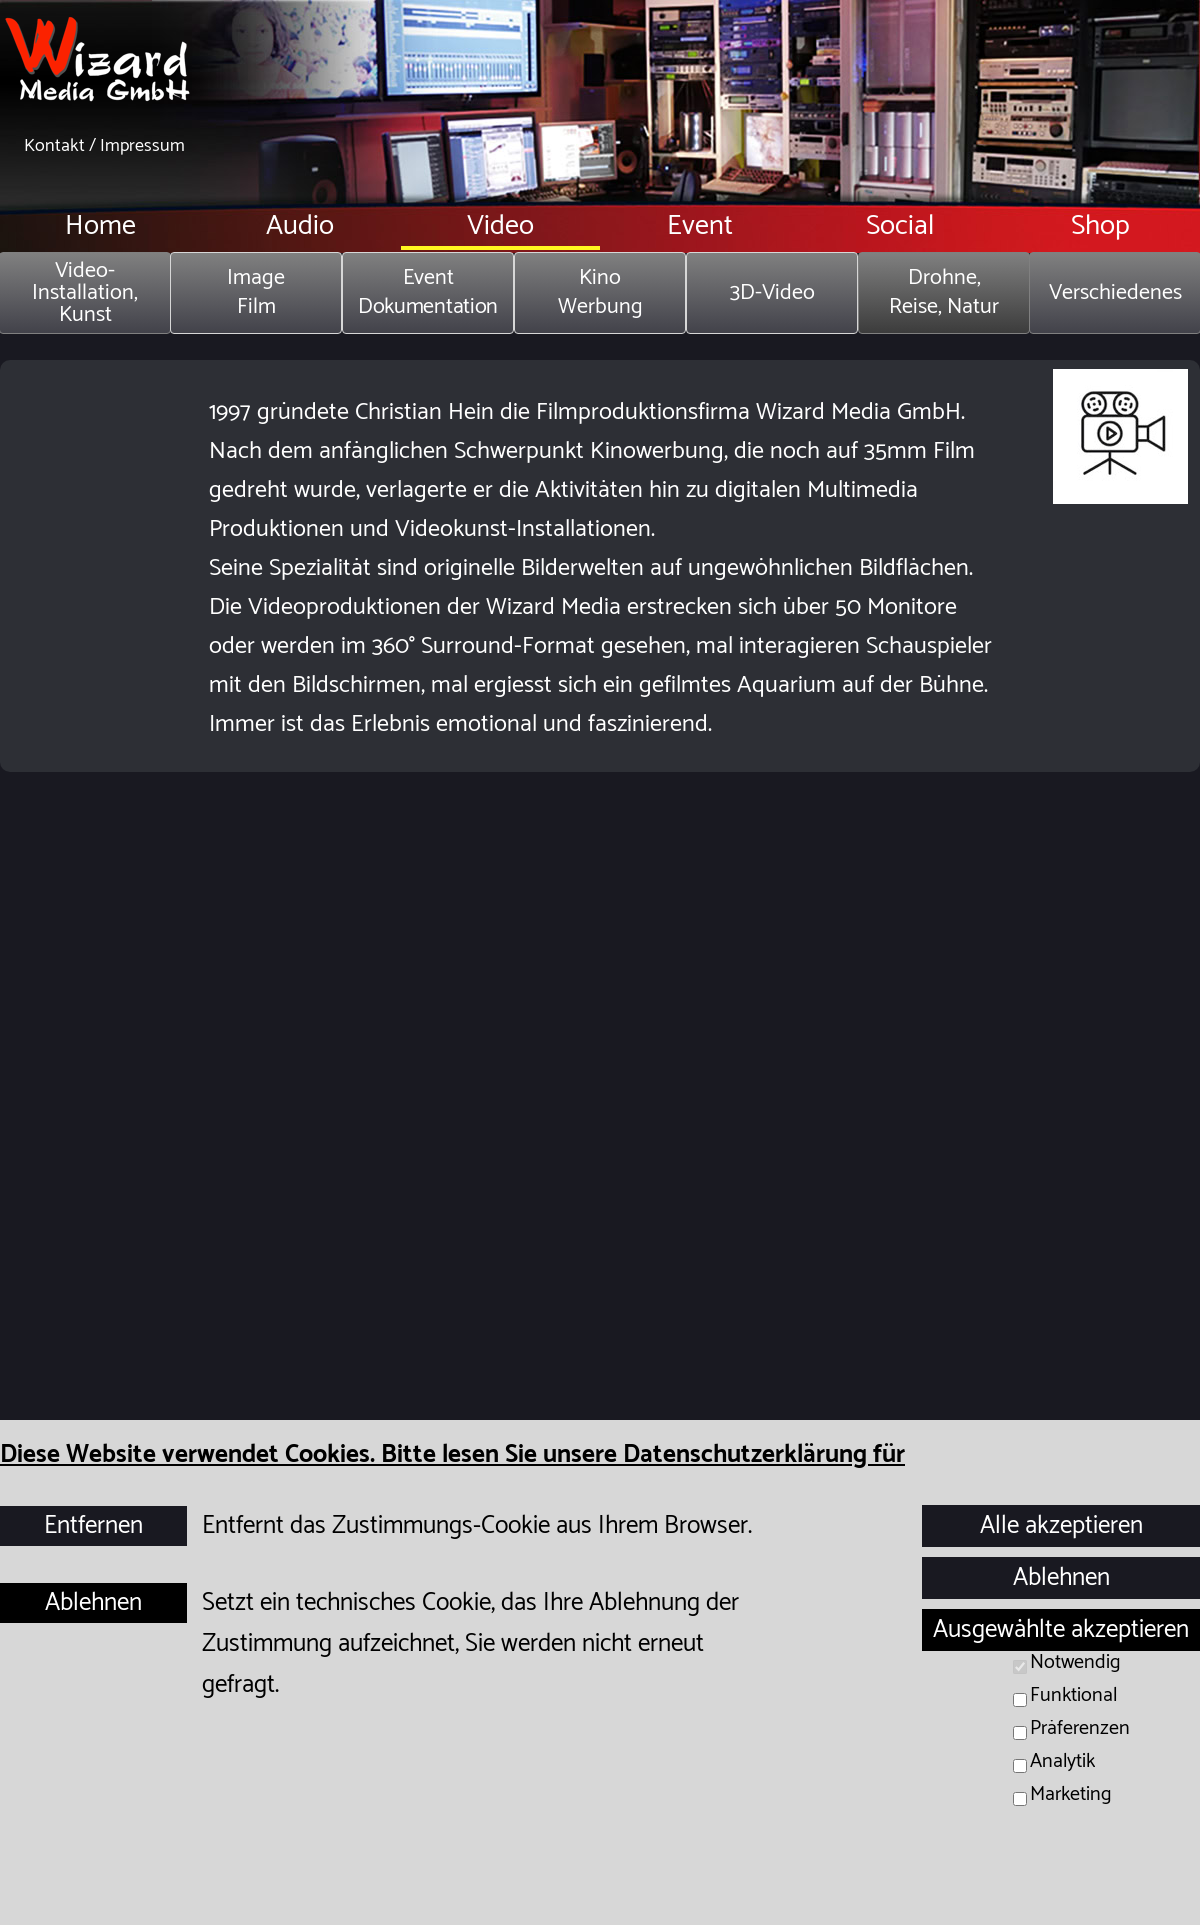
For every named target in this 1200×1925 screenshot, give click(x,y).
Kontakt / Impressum (104, 146)
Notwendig (1075, 1662)
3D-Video (772, 293)
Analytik (1062, 1761)
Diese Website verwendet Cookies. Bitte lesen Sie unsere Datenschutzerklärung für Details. (452, 1475)
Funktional (1073, 1695)
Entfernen (93, 1526)
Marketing (1071, 1794)
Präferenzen (1080, 1728)
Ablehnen (93, 1603)
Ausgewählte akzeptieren (1061, 1630)
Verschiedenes (1115, 293)
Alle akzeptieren (1061, 1526)
